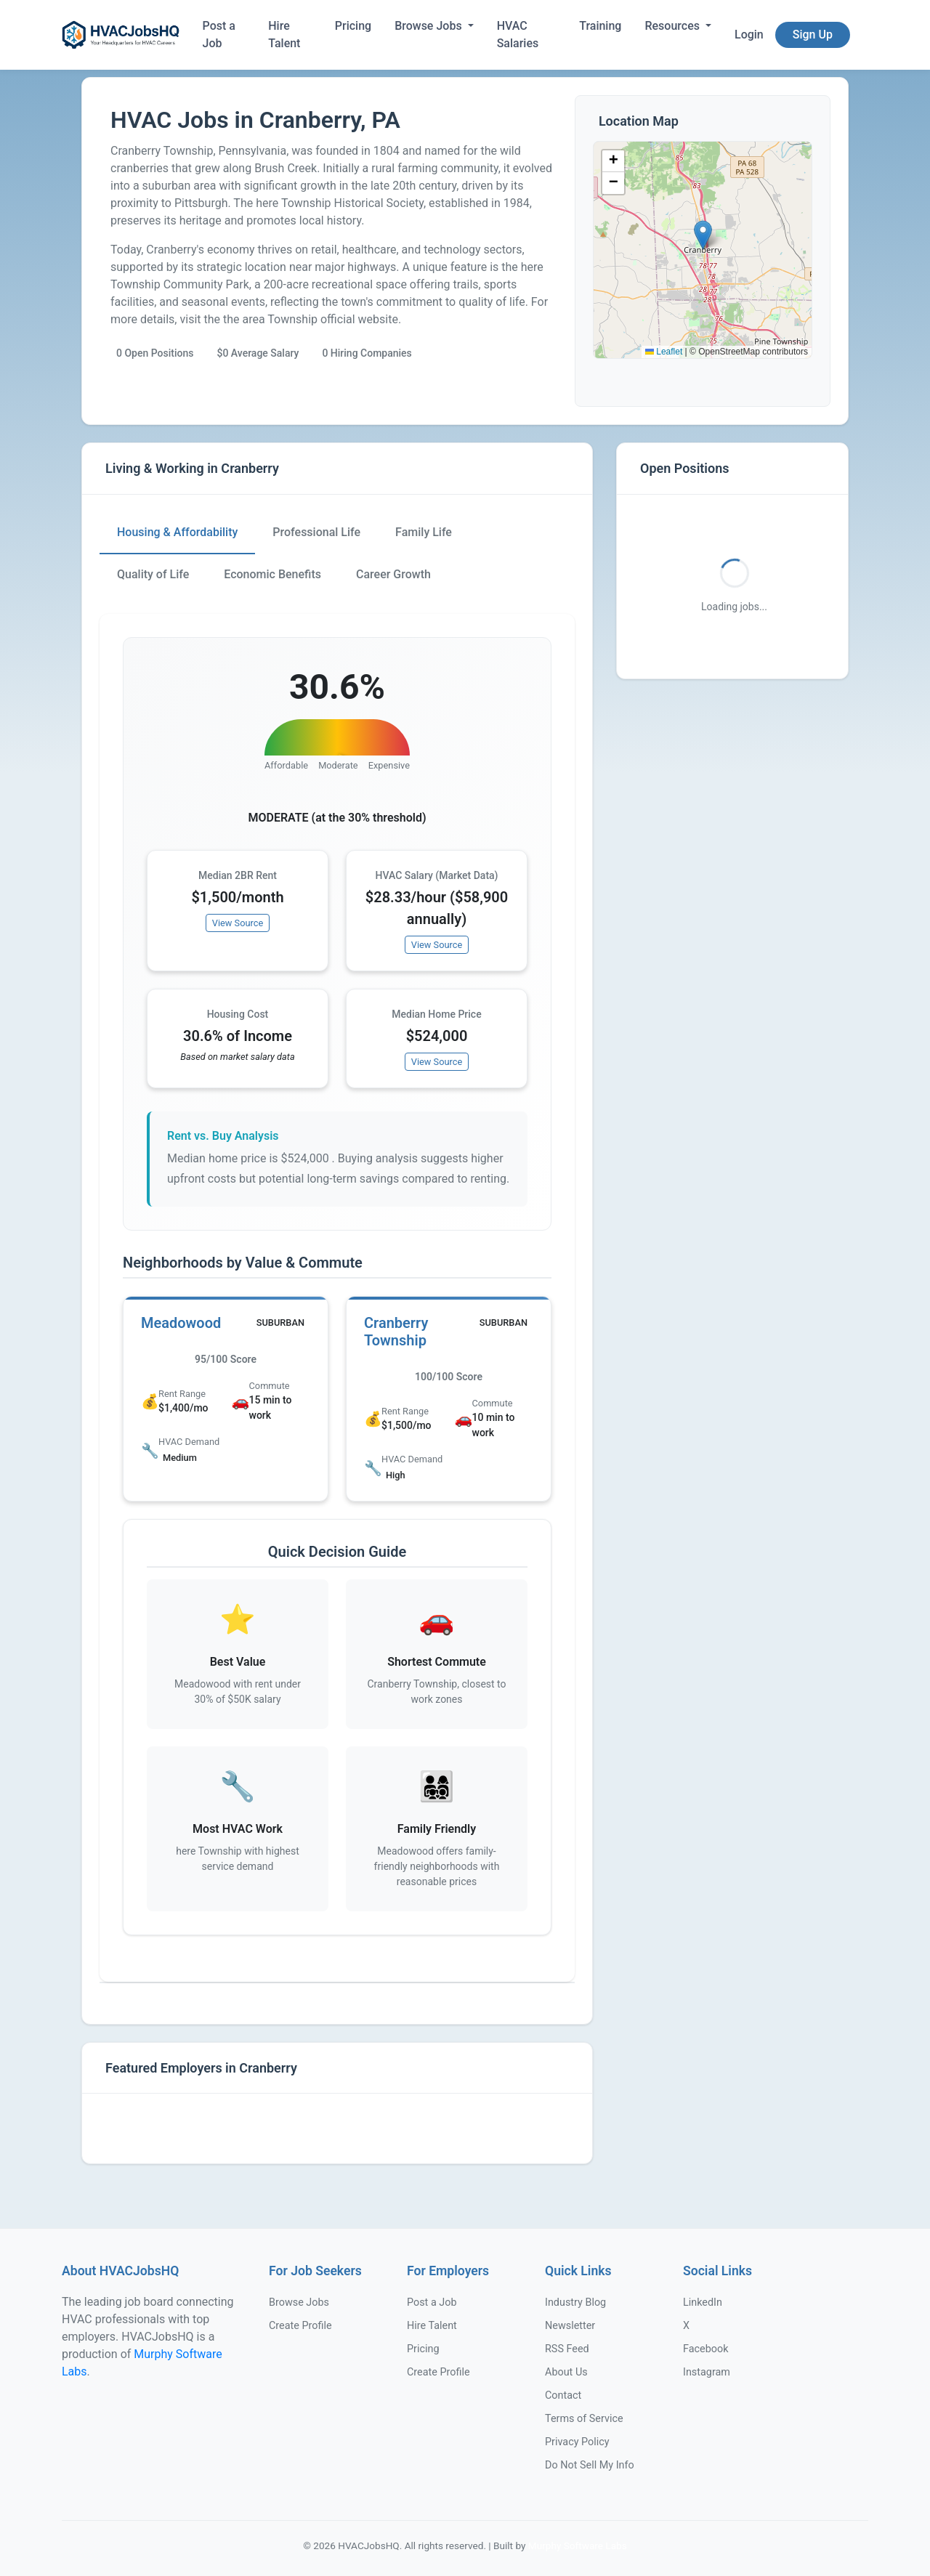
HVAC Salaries (518, 34)
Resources (673, 26)
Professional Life (316, 532)
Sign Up (813, 34)
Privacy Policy (577, 2442)
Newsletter (570, 2326)
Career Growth (393, 574)
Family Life (423, 532)
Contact (563, 2395)
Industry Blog (575, 2302)
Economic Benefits (272, 574)
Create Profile (300, 2326)
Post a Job (219, 34)
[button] (703, 235)
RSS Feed (567, 2349)
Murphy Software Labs (577, 2545)
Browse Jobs (429, 26)
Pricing (353, 26)
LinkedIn (702, 2302)
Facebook (706, 2349)
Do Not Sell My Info (589, 2465)
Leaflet (663, 352)
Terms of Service (584, 2419)
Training (600, 26)
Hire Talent (284, 34)
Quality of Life (153, 574)
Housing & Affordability (177, 532)
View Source (238, 923)
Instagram (706, 2372)
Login (749, 34)
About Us (566, 2372)
